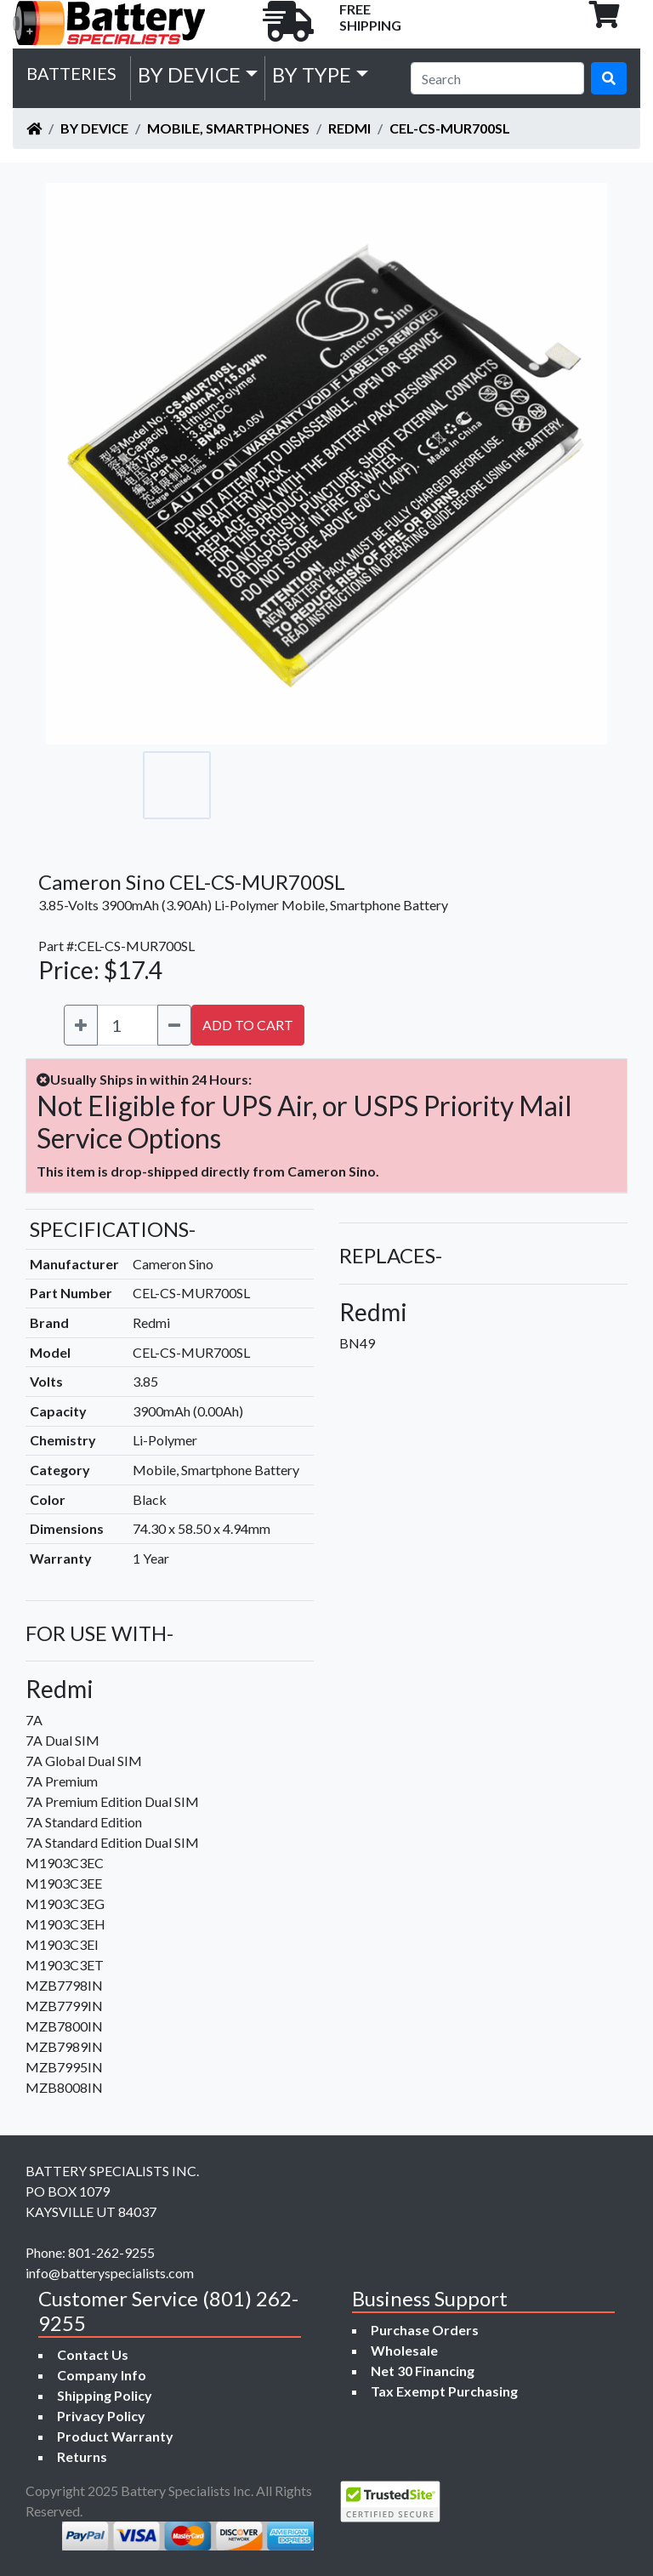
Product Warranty (115, 2436)
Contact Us (92, 2354)
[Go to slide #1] (177, 785)
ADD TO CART (247, 1025)
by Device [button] (189, 74)
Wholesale (404, 2350)
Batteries (71, 73)
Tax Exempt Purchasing (444, 2391)
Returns (82, 2456)
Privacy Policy (101, 2416)
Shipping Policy (104, 2395)
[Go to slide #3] (326, 785)
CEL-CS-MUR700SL (449, 128)
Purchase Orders (425, 2330)
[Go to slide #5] (476, 785)
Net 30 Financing (422, 2370)
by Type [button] (311, 74)
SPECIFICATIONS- (113, 1229)
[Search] (497, 78)
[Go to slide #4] (401, 785)
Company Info (101, 2375)
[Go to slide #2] (252, 785)
